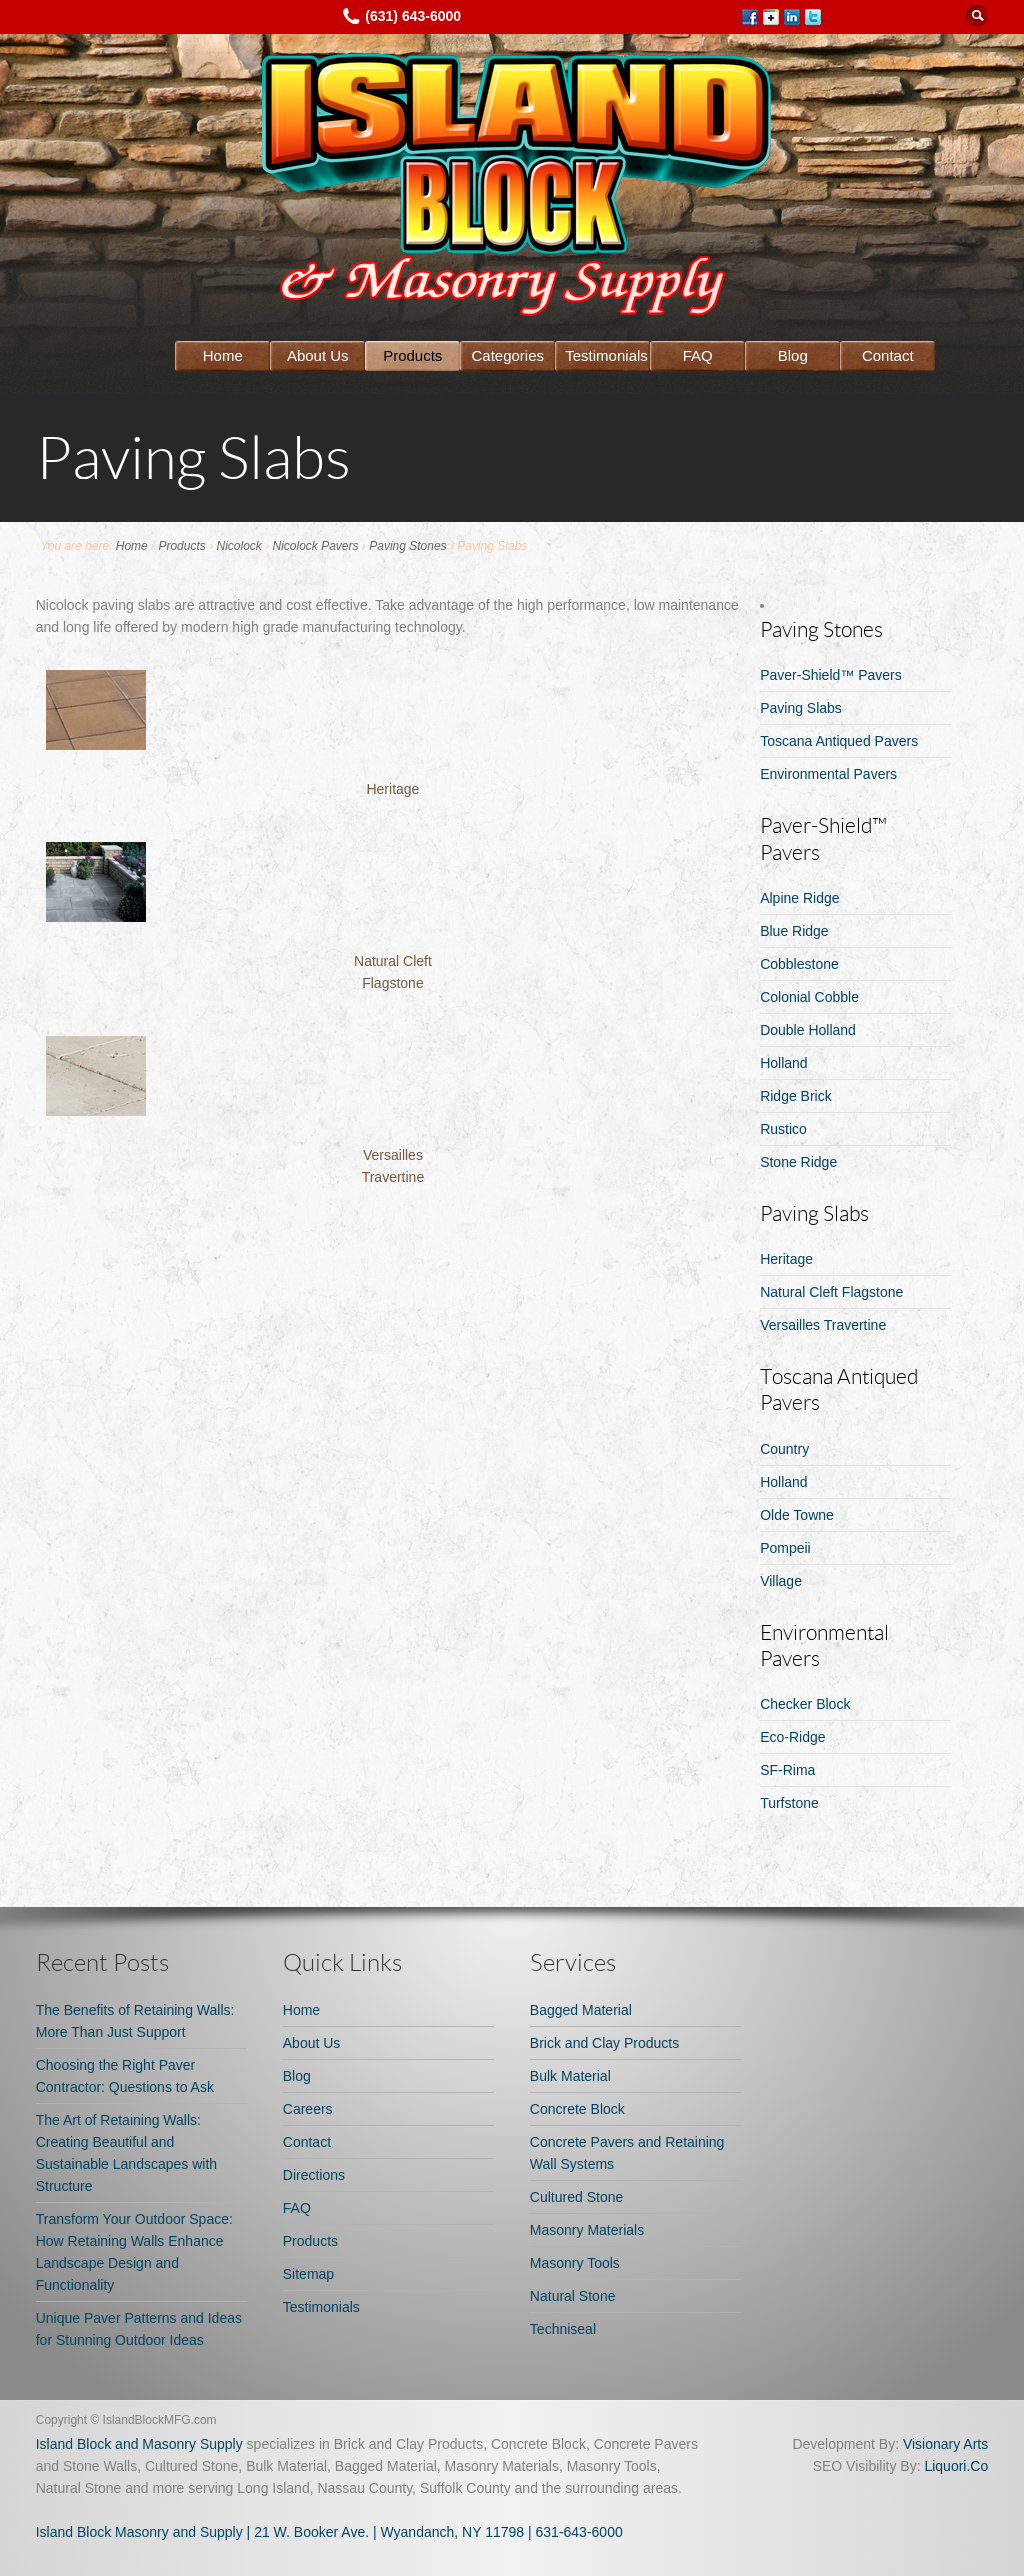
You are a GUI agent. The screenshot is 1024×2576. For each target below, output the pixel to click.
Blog (793, 355)
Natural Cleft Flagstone (831, 1292)
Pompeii (785, 1548)
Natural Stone (573, 2296)
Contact (888, 355)
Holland (783, 1063)
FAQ (698, 355)
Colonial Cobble (809, 997)
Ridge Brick (796, 1096)
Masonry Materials (587, 2230)
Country (784, 1449)
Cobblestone (799, 964)
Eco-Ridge (792, 1737)
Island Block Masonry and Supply (139, 2532)
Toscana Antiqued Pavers (839, 741)
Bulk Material (570, 2076)
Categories (508, 355)
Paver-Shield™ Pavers (831, 675)
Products (412, 355)
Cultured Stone (576, 2197)
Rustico (783, 1129)
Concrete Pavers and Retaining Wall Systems (627, 2153)
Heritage (392, 789)
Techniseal (563, 2329)
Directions (314, 2175)
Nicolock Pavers (316, 546)
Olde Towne (797, 1515)
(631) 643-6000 (413, 16)
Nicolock (238, 546)
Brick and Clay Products (604, 2043)
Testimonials (606, 355)
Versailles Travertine (823, 1325)
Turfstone (789, 1803)
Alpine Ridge (799, 898)
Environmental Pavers (828, 774)
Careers (308, 2109)
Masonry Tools (575, 2263)
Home (223, 355)
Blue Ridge (794, 931)
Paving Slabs (801, 708)
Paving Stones (407, 546)
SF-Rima (787, 1770)
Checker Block (805, 1704)
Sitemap (308, 2274)
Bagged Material (581, 2010)
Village (781, 1581)
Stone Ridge (798, 1162)
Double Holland (808, 1030)
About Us (318, 355)
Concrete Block (577, 2109)
